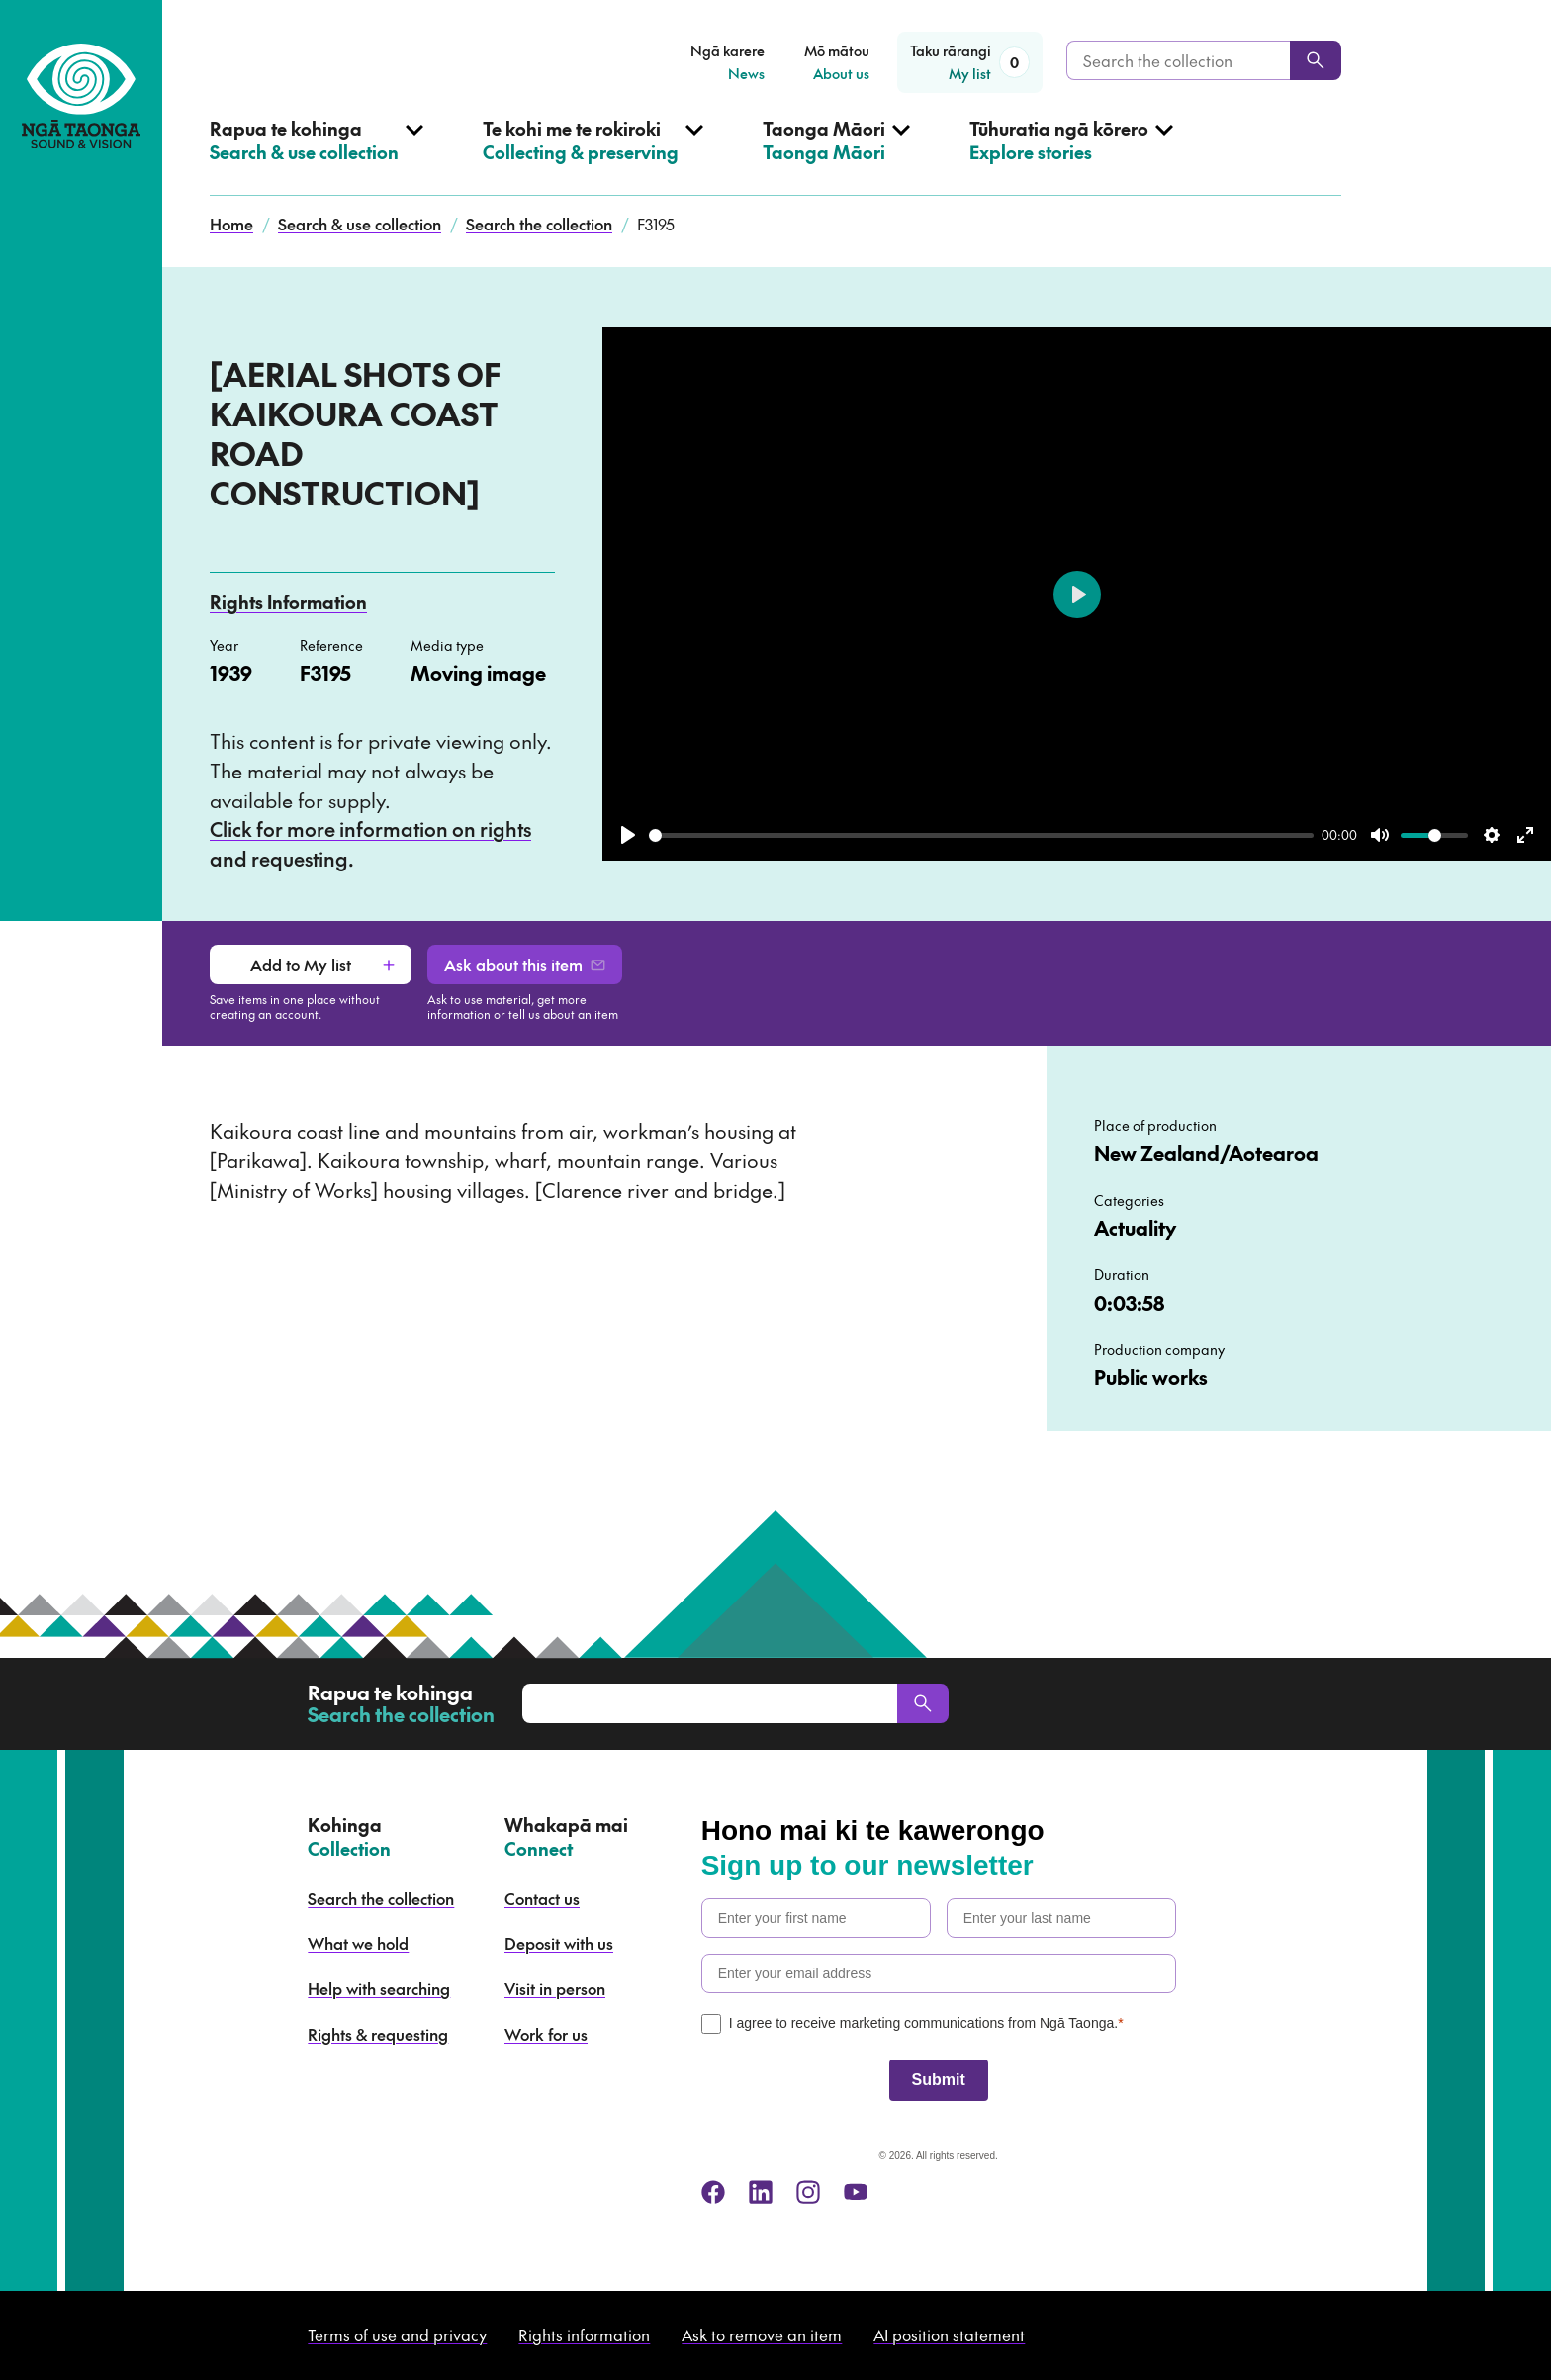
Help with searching (379, 1988)
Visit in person (554, 1988)
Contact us (542, 1898)
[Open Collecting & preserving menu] (593, 156)
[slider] (981, 835)
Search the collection (539, 223)
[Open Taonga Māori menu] (836, 156)
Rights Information (288, 602)
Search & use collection (359, 223)
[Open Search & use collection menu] (316, 156)
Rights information (584, 2334)
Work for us (546, 2034)
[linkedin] (761, 2192)
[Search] (1315, 60)
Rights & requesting (378, 2034)
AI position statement (949, 2334)
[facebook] (713, 2192)
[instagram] (808, 2192)
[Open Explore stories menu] (1071, 156)
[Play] (628, 835)
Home (231, 223)
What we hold (358, 1943)
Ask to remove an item (762, 2334)
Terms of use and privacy (397, 2334)
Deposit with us (558, 1943)
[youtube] (855, 2192)
